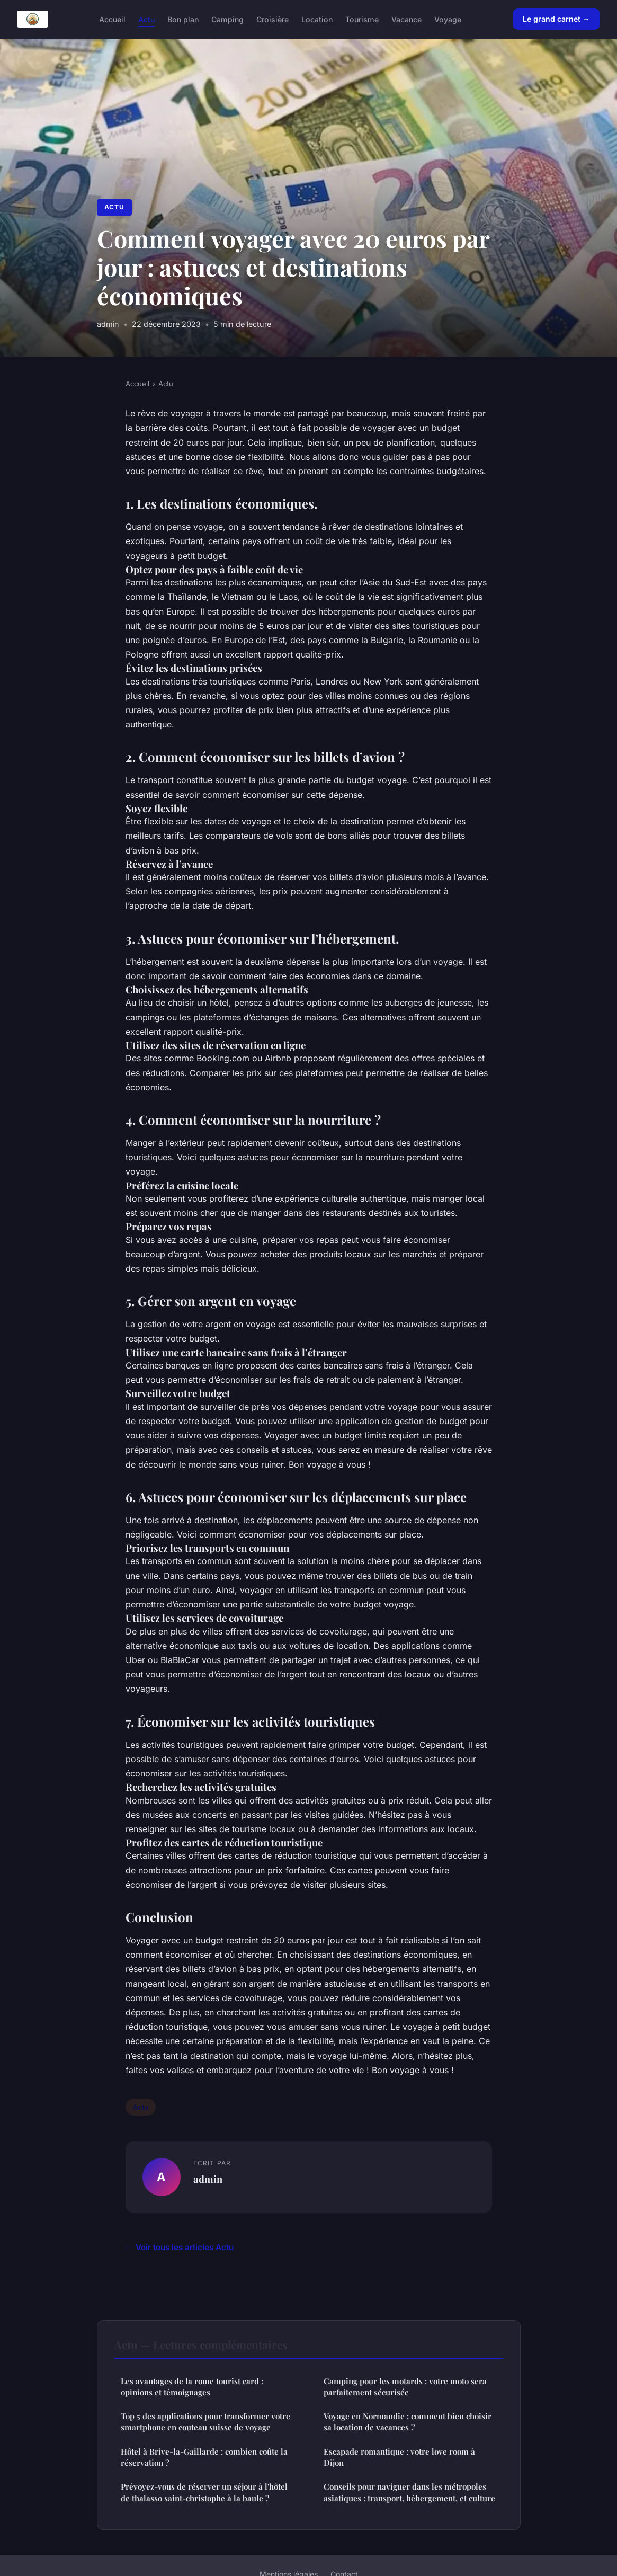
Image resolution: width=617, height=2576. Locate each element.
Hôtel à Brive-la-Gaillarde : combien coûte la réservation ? (204, 2457)
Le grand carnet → (556, 18)
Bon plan (183, 18)
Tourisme (362, 18)
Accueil (112, 18)
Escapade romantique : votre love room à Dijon (399, 2457)
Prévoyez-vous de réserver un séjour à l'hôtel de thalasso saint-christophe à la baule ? (204, 2492)
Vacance (406, 18)
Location (317, 18)
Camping (227, 18)
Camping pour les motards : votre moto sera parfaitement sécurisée (405, 2386)
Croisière (272, 18)
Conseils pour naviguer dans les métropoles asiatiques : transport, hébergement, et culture (409, 2492)
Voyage (447, 18)
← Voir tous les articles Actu (180, 2247)
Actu (146, 18)
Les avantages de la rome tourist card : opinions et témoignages (192, 2386)
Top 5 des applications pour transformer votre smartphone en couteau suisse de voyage (205, 2421)
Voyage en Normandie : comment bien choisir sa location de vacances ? (407, 2421)
